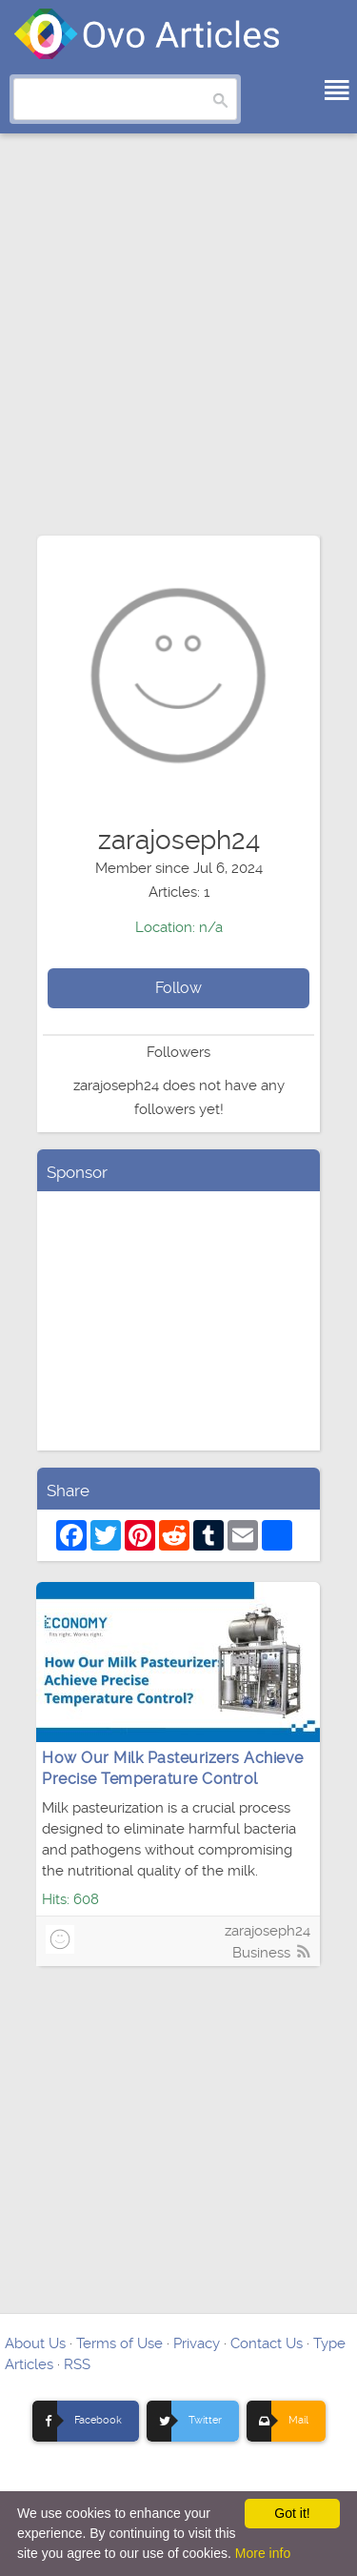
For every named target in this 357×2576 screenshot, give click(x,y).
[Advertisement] (178, 343)
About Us (35, 2343)
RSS (77, 2364)
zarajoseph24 (267, 1930)
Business (261, 1952)
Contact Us (266, 2343)
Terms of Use (119, 2343)
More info (262, 2553)
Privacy (196, 2343)
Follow (178, 988)
